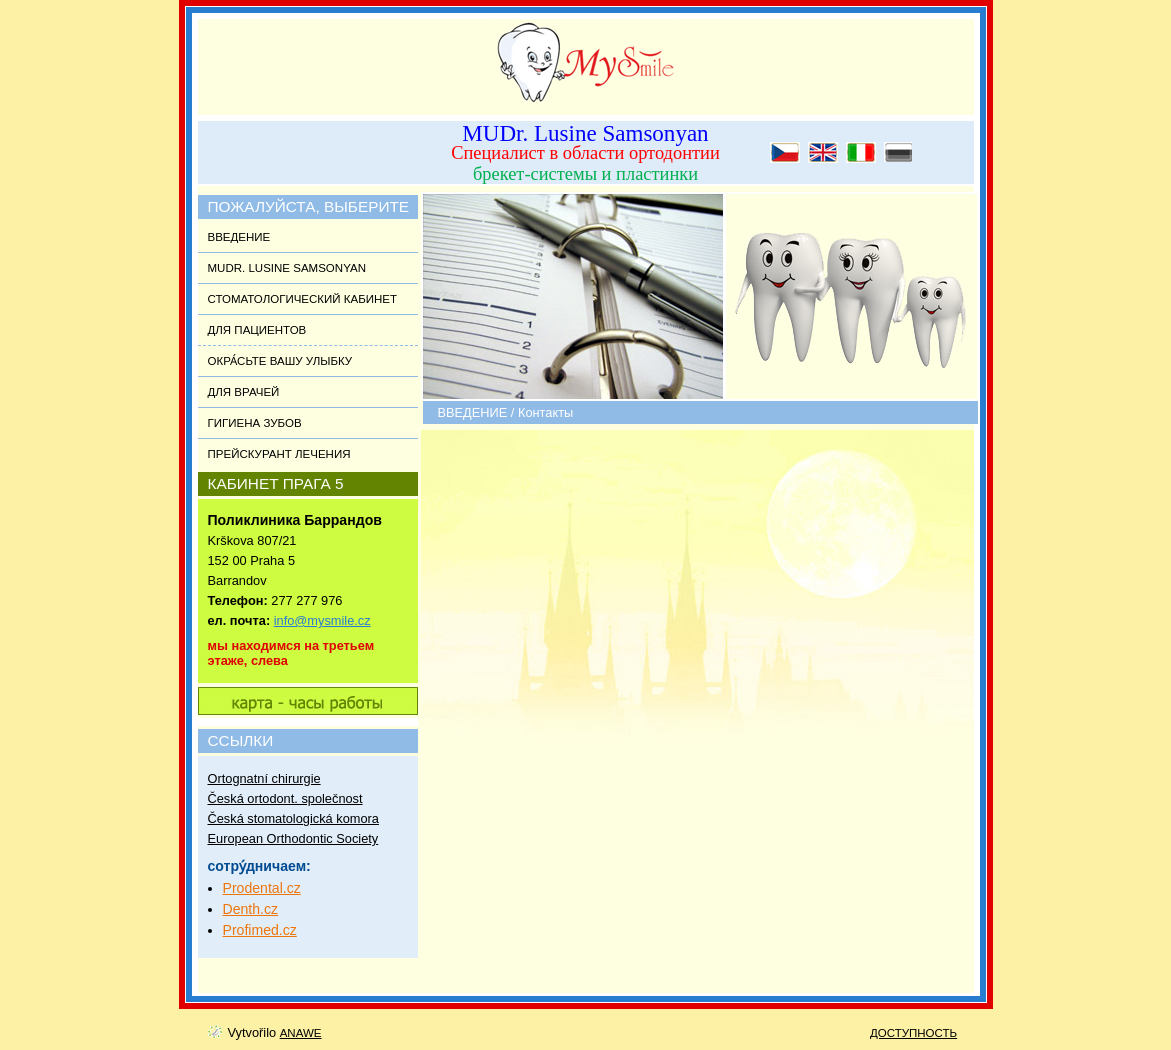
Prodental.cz (262, 888)
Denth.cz (251, 909)
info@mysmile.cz (322, 620)
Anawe (301, 1033)
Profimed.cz (260, 930)
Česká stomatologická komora (293, 818)
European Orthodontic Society (293, 838)
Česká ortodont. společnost (285, 798)
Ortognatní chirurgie (264, 778)
